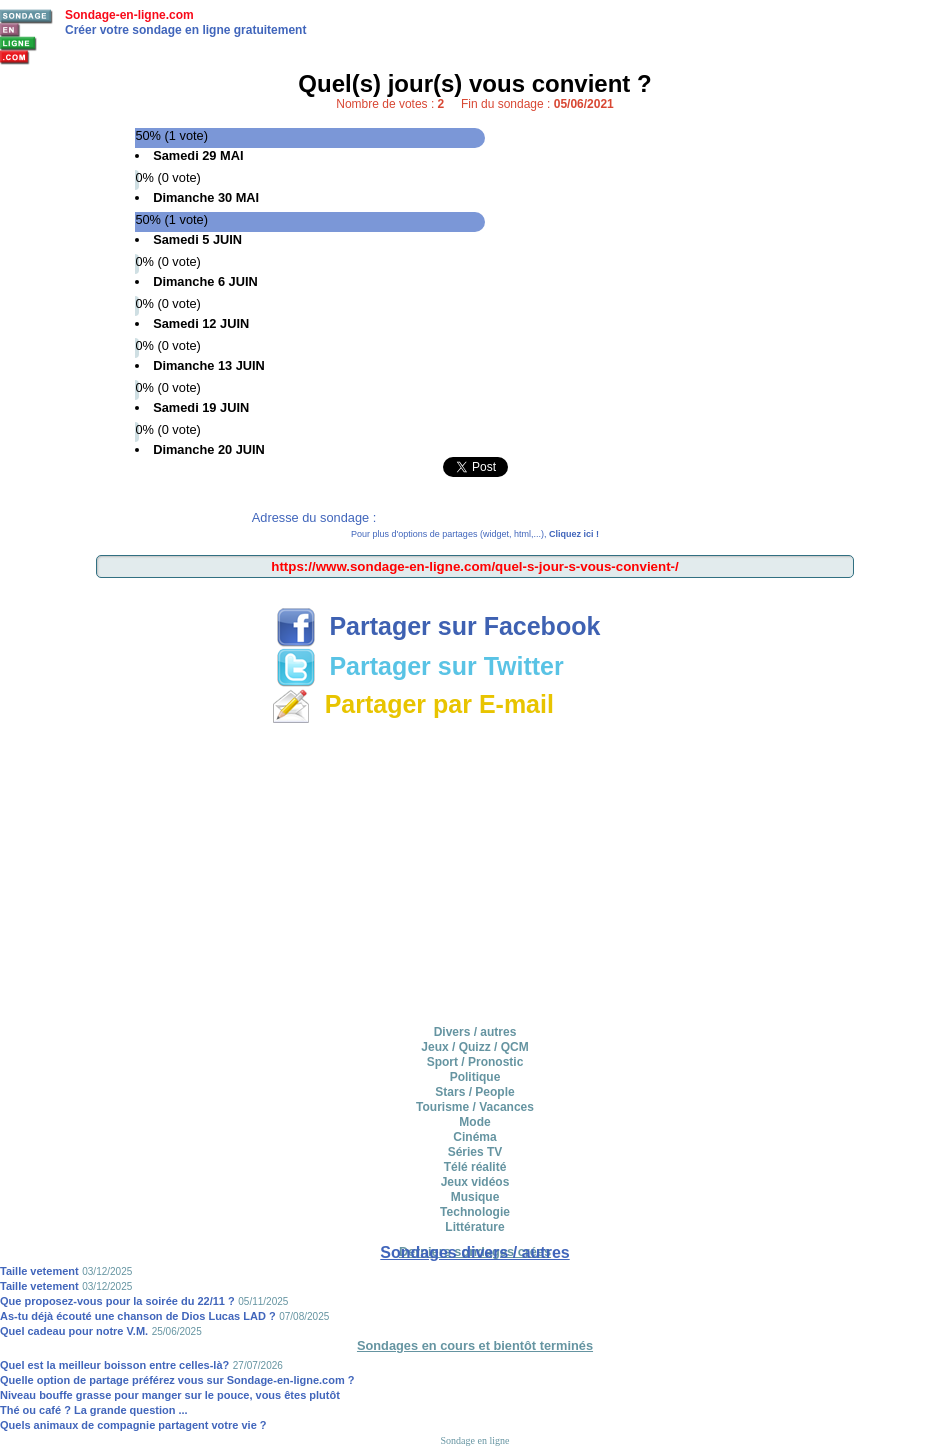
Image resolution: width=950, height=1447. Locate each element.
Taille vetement (39, 1271)
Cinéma (474, 1137)
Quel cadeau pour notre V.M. (74, 1331)
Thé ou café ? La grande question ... (94, 1410)
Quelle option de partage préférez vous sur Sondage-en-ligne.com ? (177, 1380)
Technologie (475, 1212)
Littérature (474, 1227)
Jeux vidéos (475, 1182)
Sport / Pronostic (475, 1062)
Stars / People (474, 1092)
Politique (475, 1077)
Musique (475, 1197)
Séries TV (475, 1152)
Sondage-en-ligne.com (129, 15)
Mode (474, 1122)
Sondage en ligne (475, 1440)
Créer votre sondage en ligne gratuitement (185, 30)
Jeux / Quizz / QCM (474, 1047)
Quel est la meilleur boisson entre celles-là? (114, 1365)
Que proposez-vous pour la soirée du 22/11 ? (117, 1301)
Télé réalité (475, 1167)
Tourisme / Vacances (475, 1107)
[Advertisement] (475, 597)
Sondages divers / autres (474, 1252)
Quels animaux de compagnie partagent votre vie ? (133, 1425)
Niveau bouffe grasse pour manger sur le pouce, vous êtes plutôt (170, 1395)
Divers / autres (475, 1032)
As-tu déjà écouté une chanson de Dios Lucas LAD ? (138, 1316)
